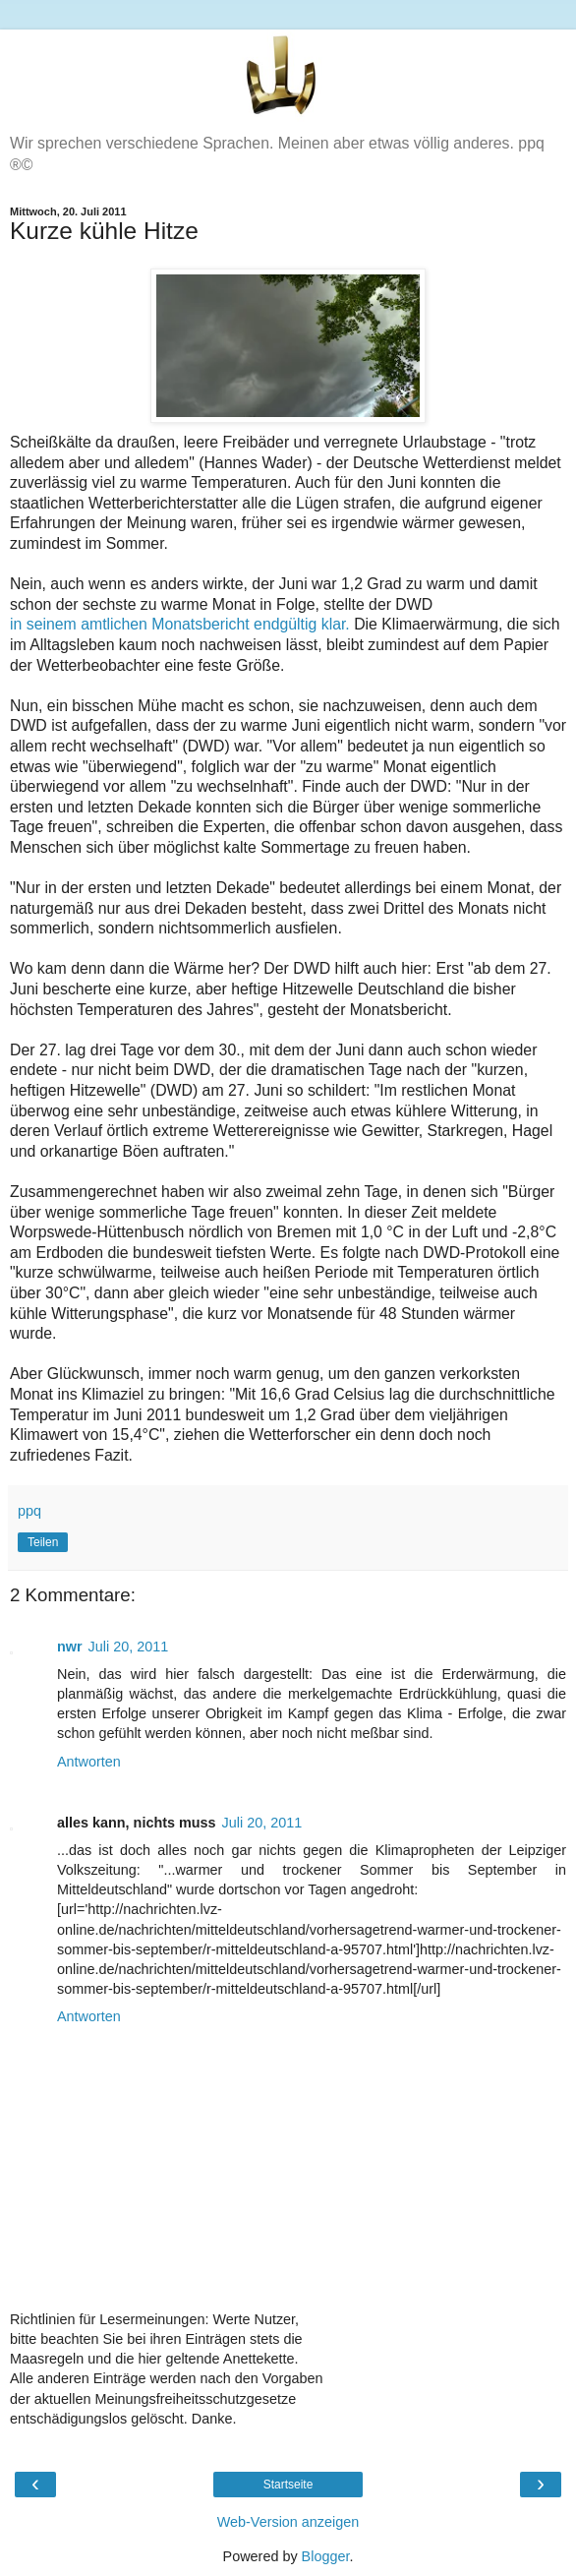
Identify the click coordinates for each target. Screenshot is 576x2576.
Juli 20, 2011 (128, 1646)
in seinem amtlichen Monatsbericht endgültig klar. (180, 624)
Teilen (43, 1542)
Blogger (326, 2556)
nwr (70, 1646)
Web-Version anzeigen (288, 2522)
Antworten (89, 1761)
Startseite (288, 2484)
